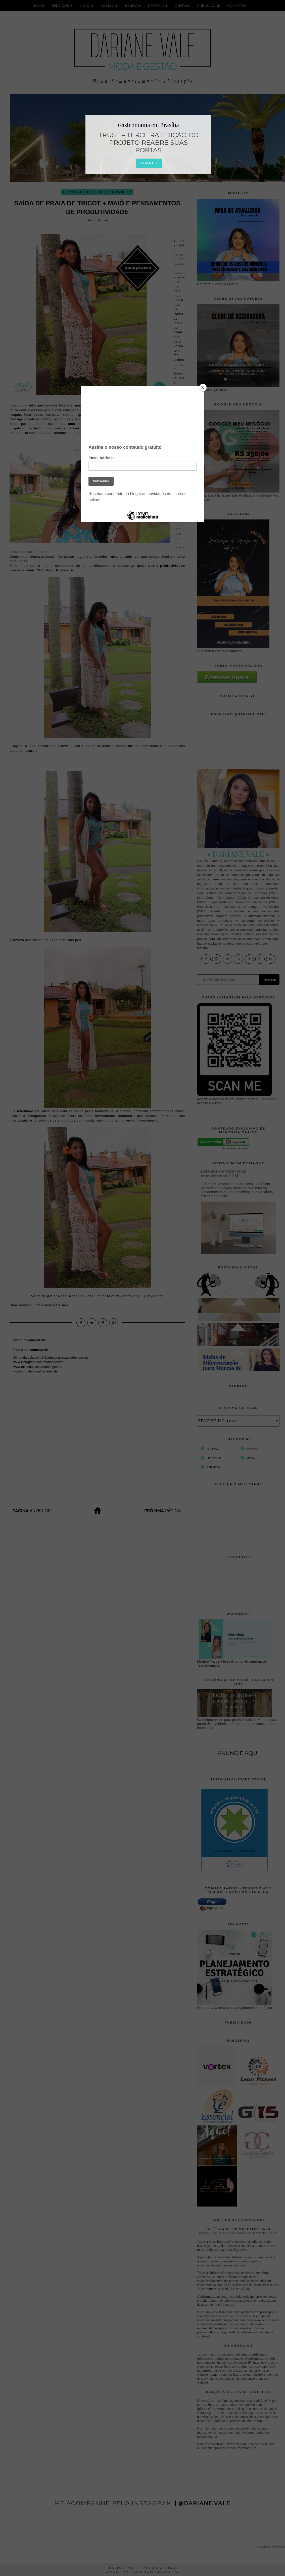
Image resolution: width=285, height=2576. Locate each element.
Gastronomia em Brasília (148, 125)
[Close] (203, 387)
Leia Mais (149, 163)
